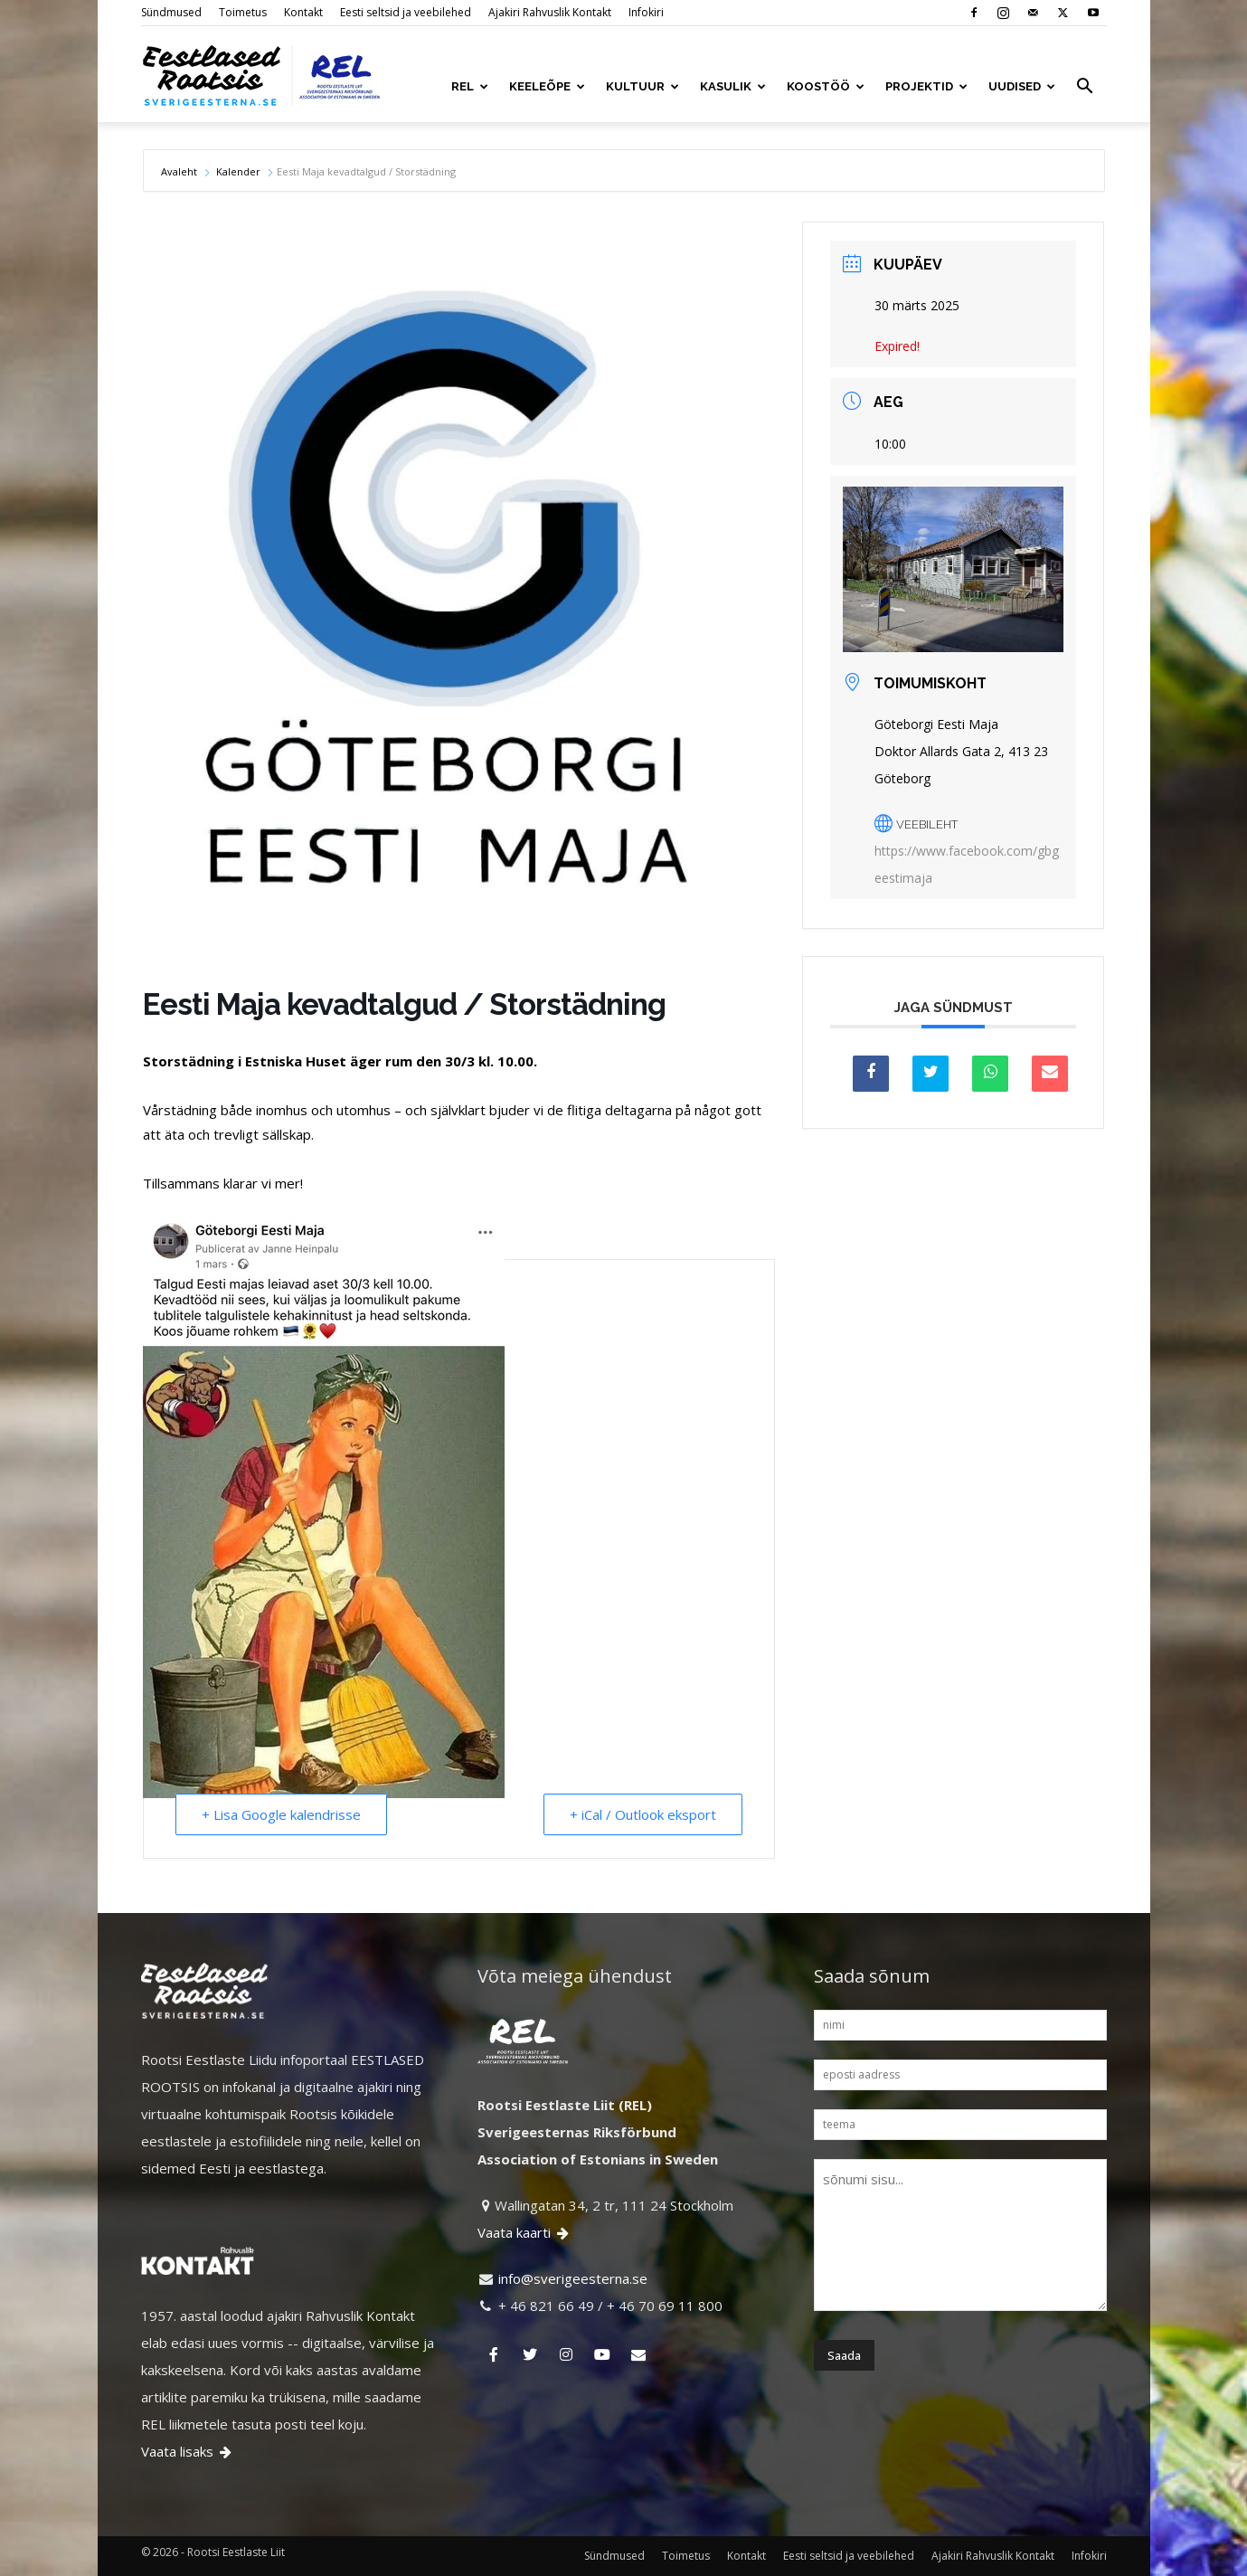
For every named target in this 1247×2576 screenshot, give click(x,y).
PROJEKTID (926, 86)
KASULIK (733, 86)
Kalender (238, 171)
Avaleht (180, 171)
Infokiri (646, 12)
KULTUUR (642, 86)
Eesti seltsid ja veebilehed (405, 12)
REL (469, 86)
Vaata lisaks (187, 2451)
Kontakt (303, 12)
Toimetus (243, 12)
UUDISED (1021, 86)
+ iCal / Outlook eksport (643, 1814)
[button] (1085, 88)
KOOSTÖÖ (825, 86)
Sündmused (171, 12)
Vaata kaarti (524, 2232)
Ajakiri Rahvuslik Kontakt (549, 12)
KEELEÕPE (547, 86)
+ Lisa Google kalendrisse (281, 1814)
